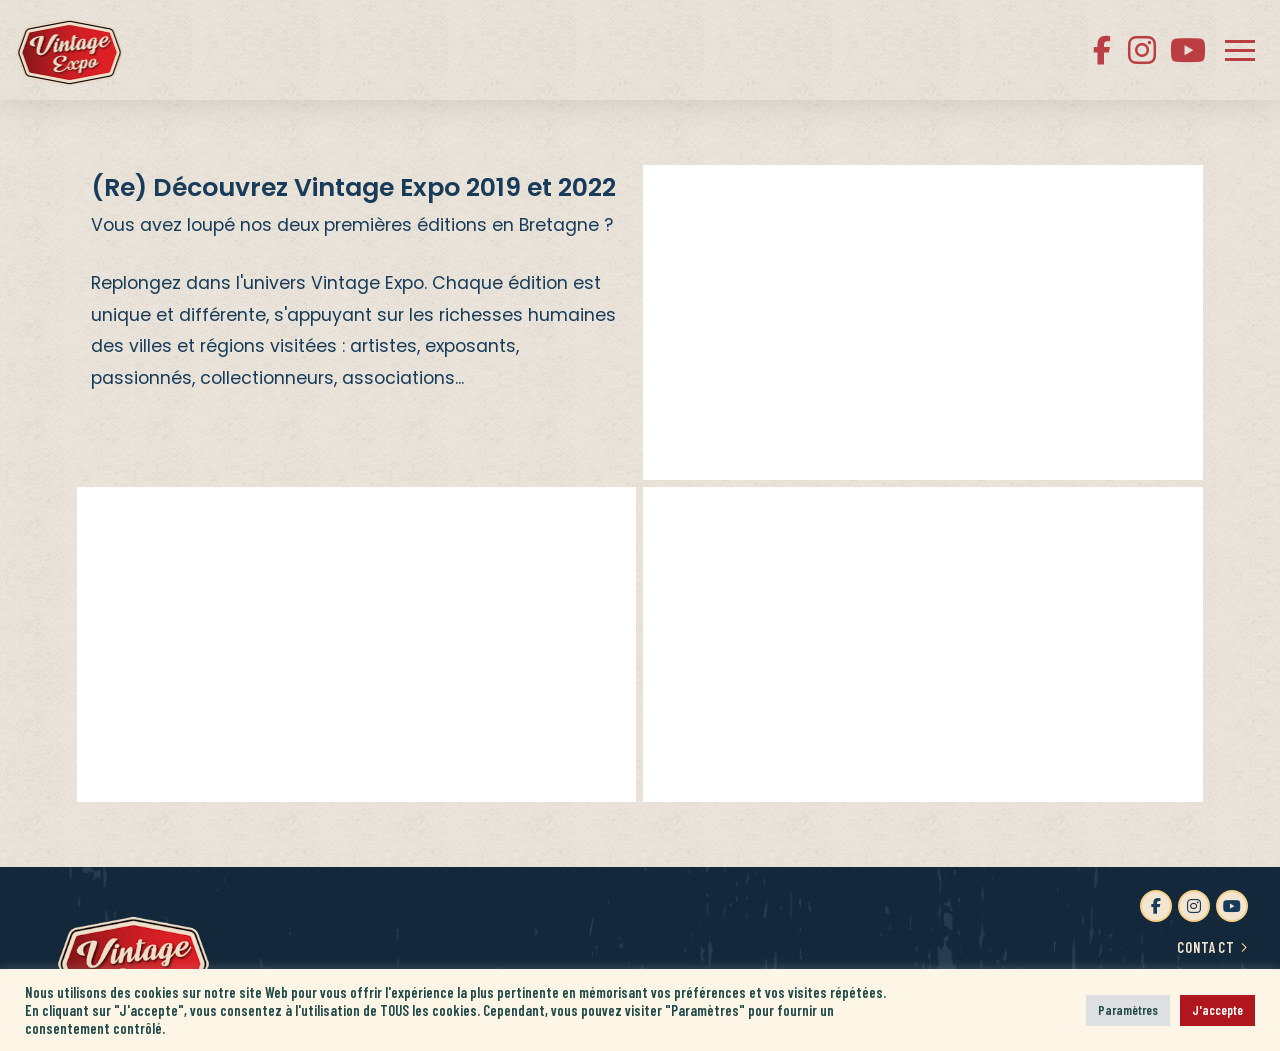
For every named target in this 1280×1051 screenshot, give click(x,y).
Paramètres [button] (1128, 1010)
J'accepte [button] (1217, 1010)
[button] (1240, 50)
